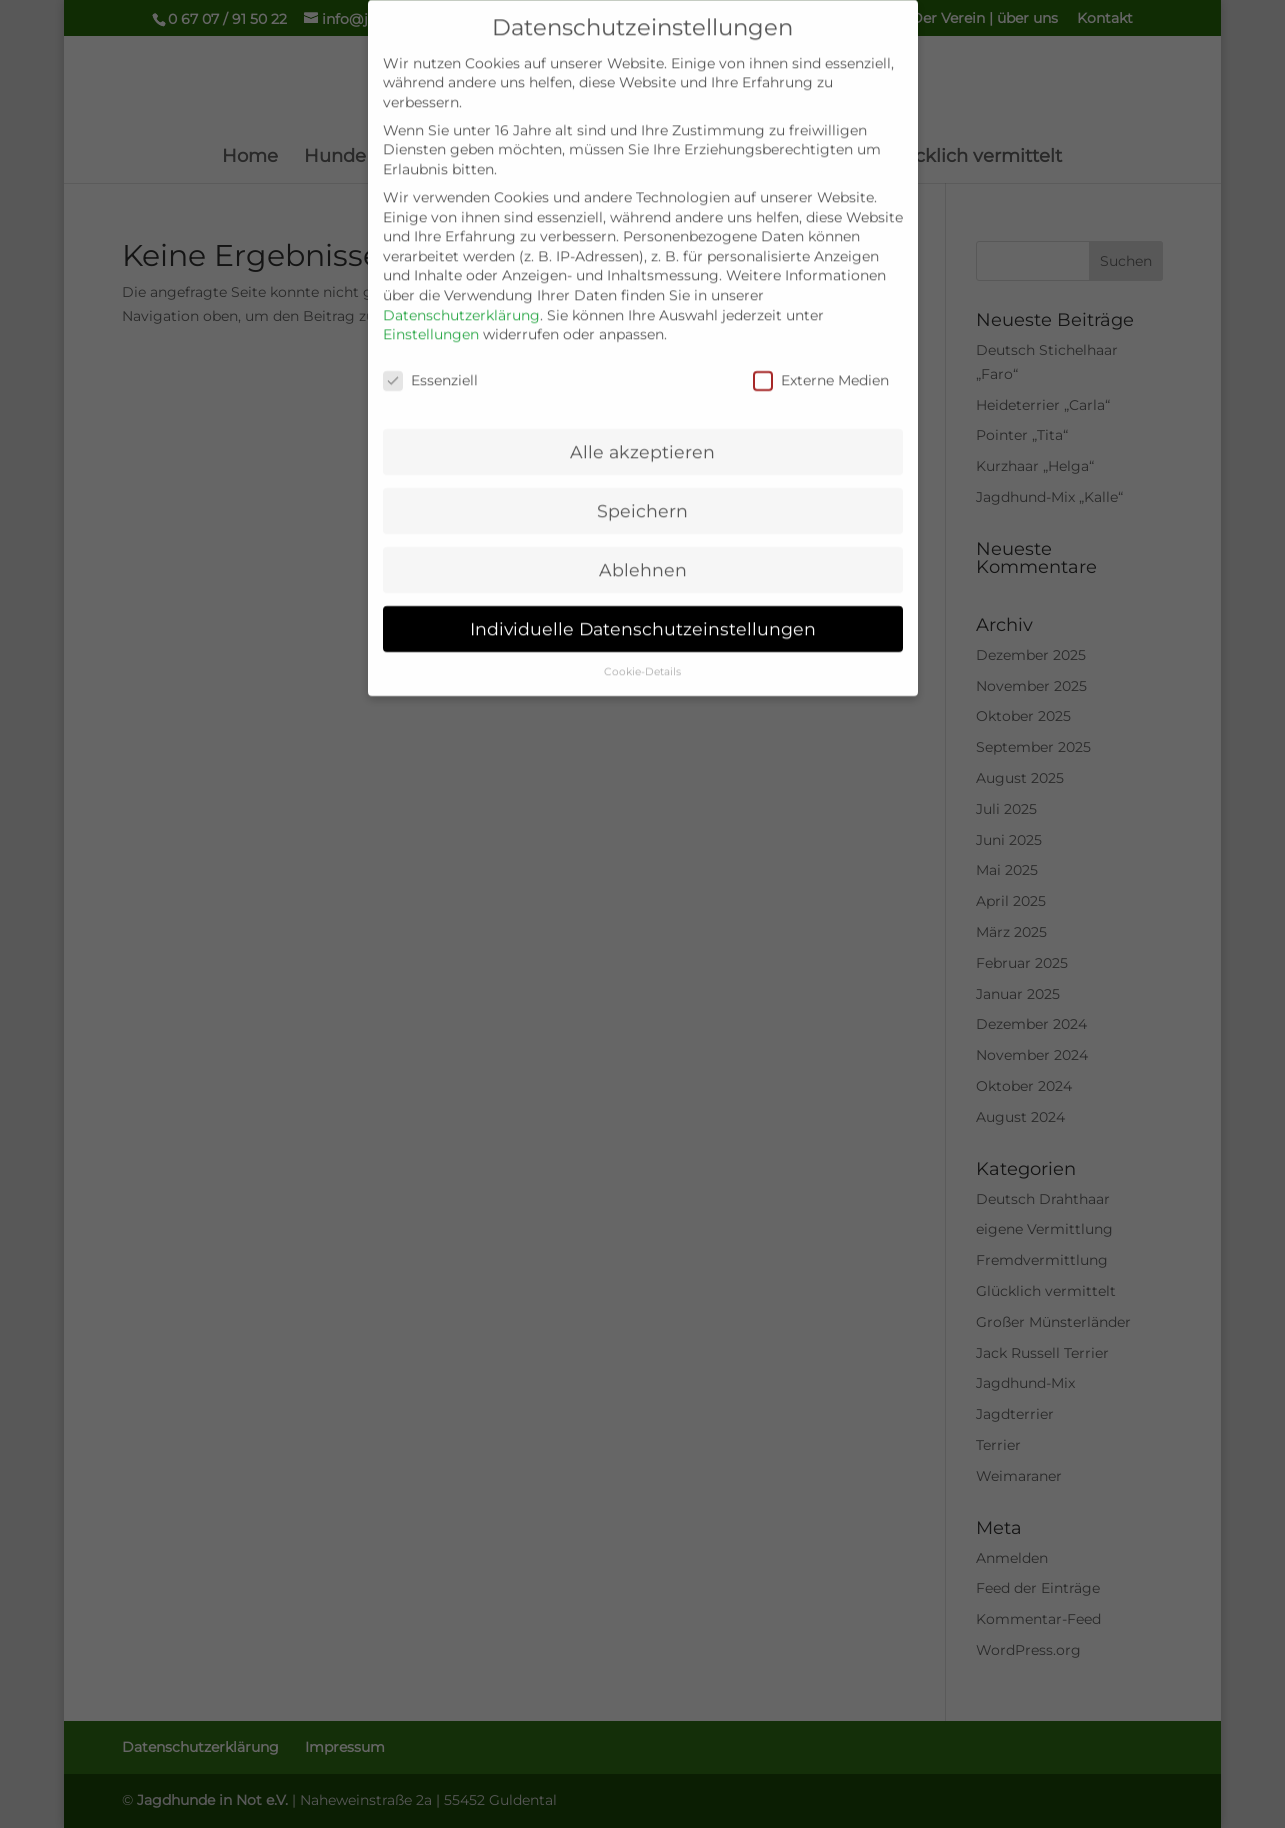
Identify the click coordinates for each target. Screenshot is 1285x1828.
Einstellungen (431, 320)
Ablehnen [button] (643, 555)
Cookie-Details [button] (642, 657)
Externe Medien (821, 366)
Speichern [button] (642, 496)
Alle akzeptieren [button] (642, 437)
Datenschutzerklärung (461, 301)
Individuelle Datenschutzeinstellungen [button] (643, 614)
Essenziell (430, 366)
